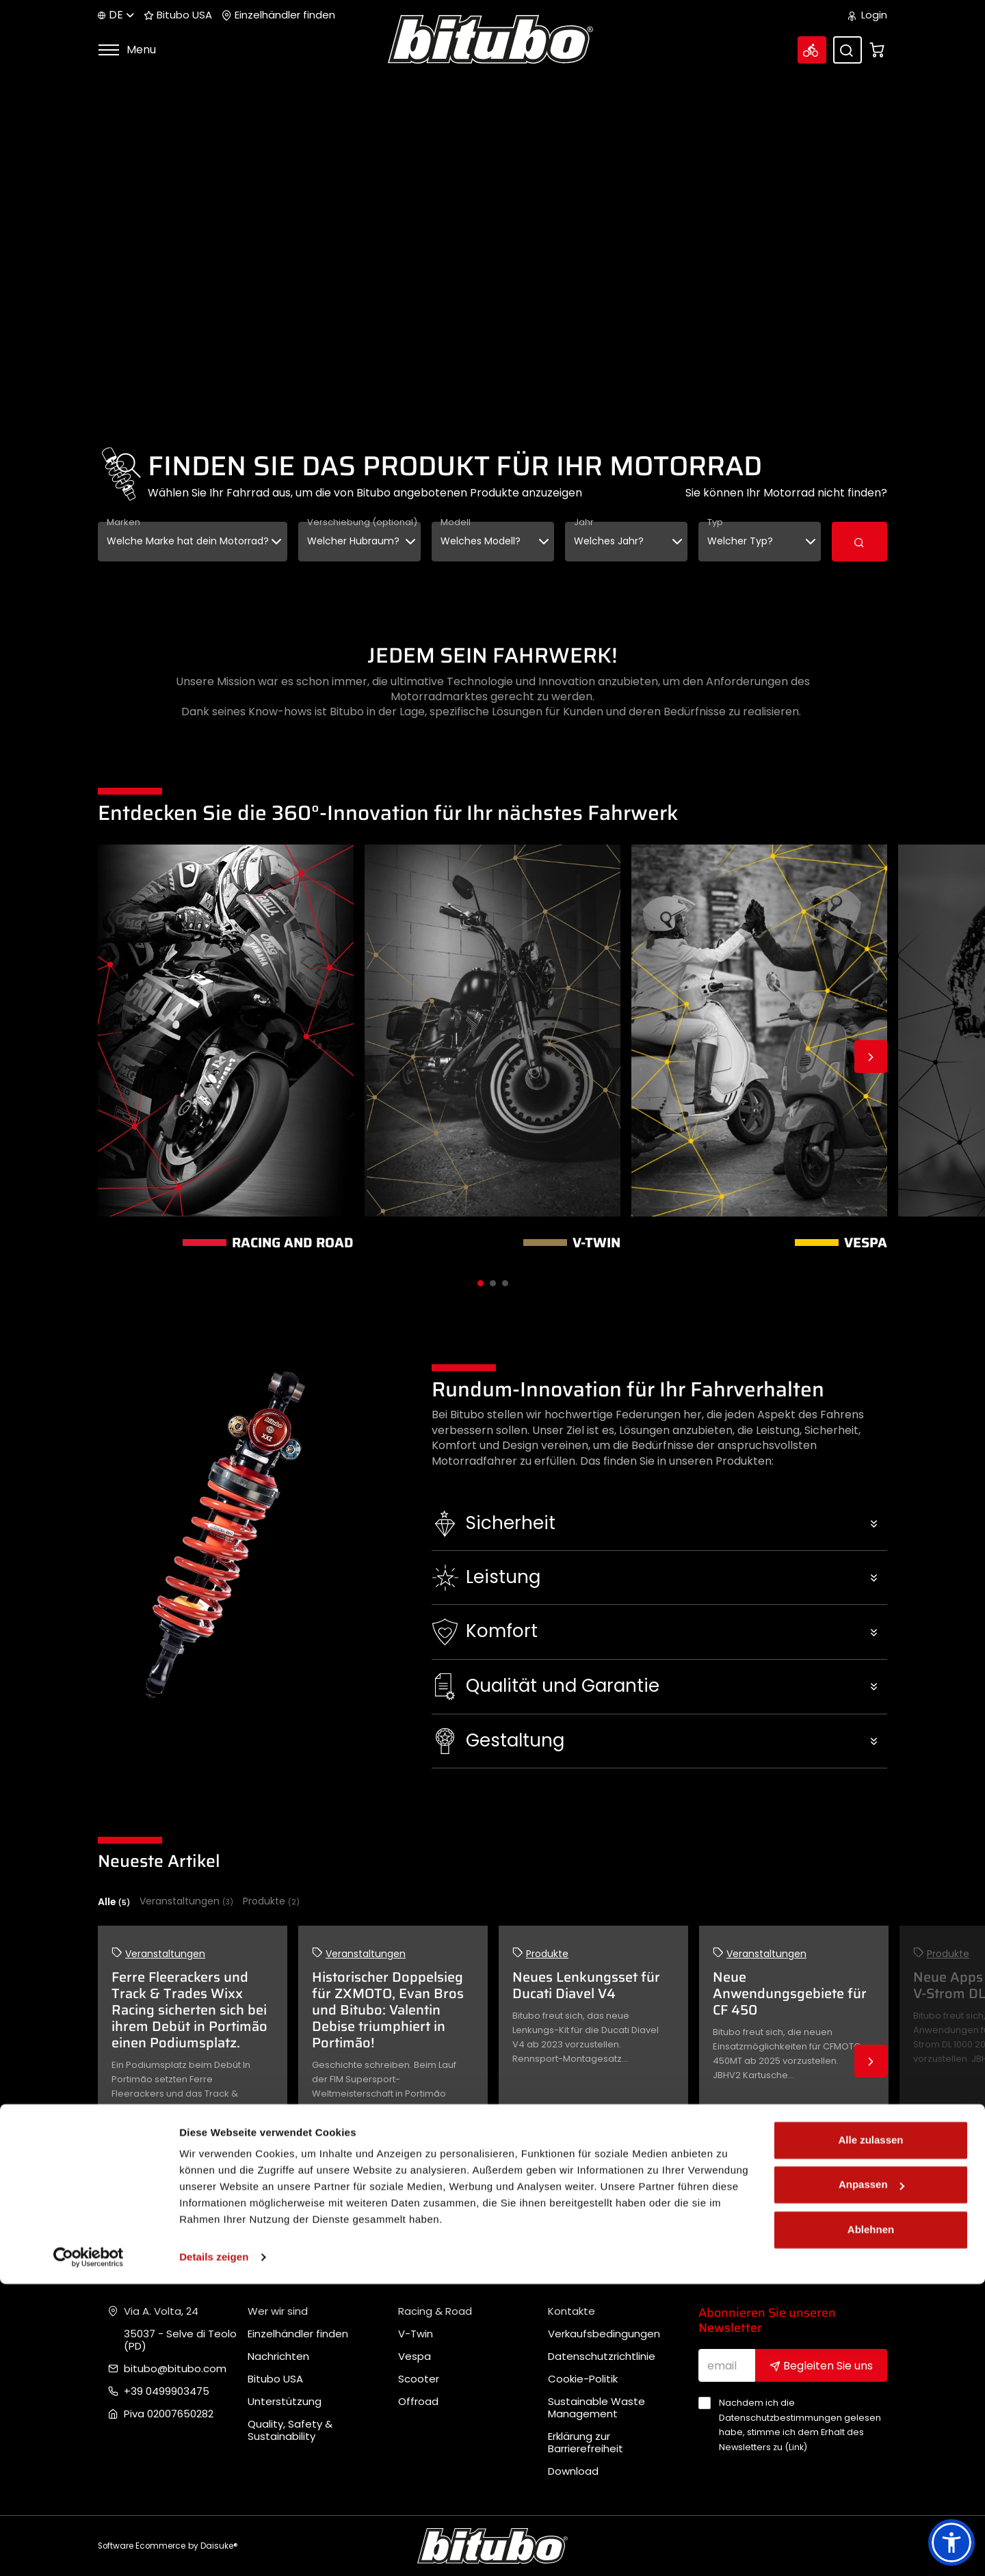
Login (867, 15)
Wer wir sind (278, 2311)
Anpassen (871, 2476)
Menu (127, 49)
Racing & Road (435, 2311)
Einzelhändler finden (278, 15)
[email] (727, 2365)
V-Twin (415, 2334)
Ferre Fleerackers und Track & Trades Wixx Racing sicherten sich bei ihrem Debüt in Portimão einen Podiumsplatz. (189, 2009)
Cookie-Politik (583, 2379)
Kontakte (571, 2311)
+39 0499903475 (166, 2391)
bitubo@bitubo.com (175, 2369)
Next (870, 1056)
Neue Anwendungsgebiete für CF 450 (790, 1993)
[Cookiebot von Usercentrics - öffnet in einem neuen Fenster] (88, 2549)
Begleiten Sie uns (821, 2365)
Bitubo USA (178, 15)
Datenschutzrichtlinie (601, 2356)
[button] (660, 1523)
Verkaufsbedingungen (604, 2334)
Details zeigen (213, 2549)
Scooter (418, 2379)
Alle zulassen (870, 2432)
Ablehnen (871, 2521)
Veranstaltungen (186, 1901)
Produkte (271, 1901)
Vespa (414, 2356)
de (116, 14)
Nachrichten (278, 2356)
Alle (114, 1902)
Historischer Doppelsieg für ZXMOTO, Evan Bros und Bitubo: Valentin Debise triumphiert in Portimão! (388, 2009)
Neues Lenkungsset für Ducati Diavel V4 (586, 1985)
